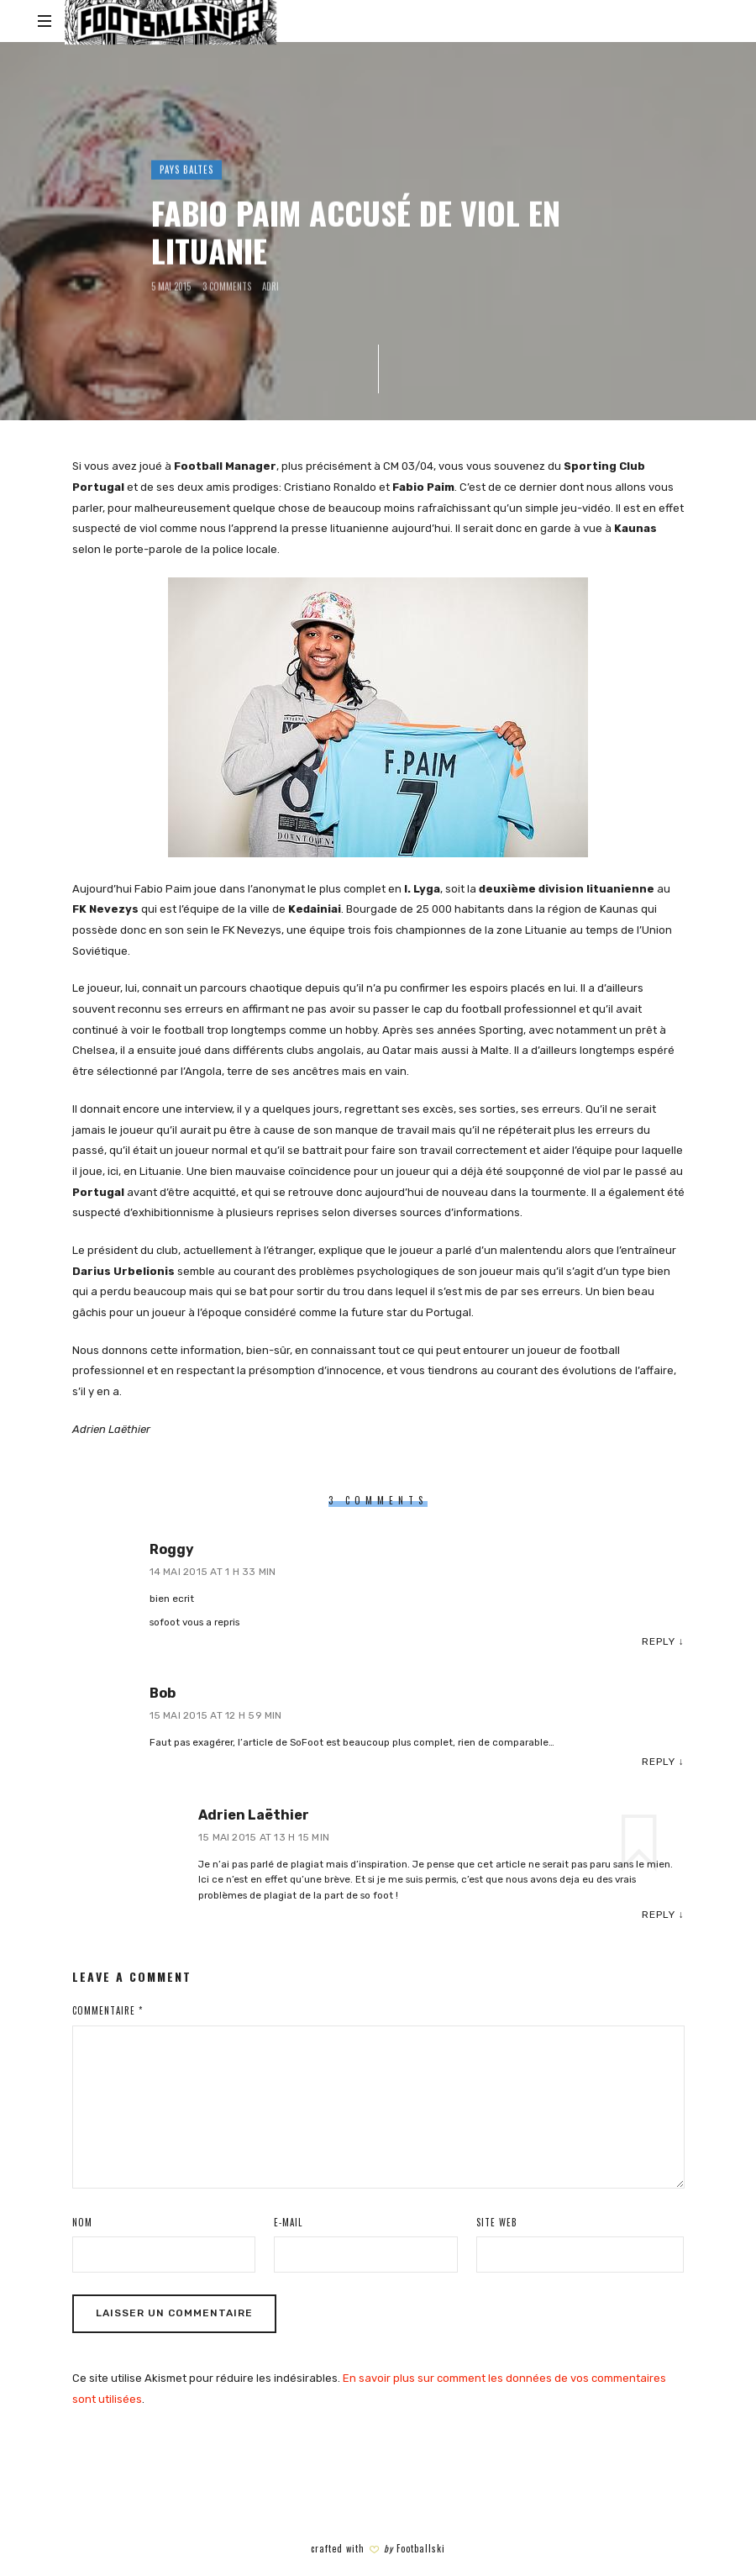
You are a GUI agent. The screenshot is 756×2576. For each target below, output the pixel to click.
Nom (82, 2222)
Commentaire (107, 2010)
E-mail (288, 2222)
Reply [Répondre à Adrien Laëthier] (658, 1914)
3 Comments (226, 286)
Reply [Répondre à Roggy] (658, 1641)
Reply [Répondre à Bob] (658, 1761)
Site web (496, 2222)
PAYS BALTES (186, 169)
